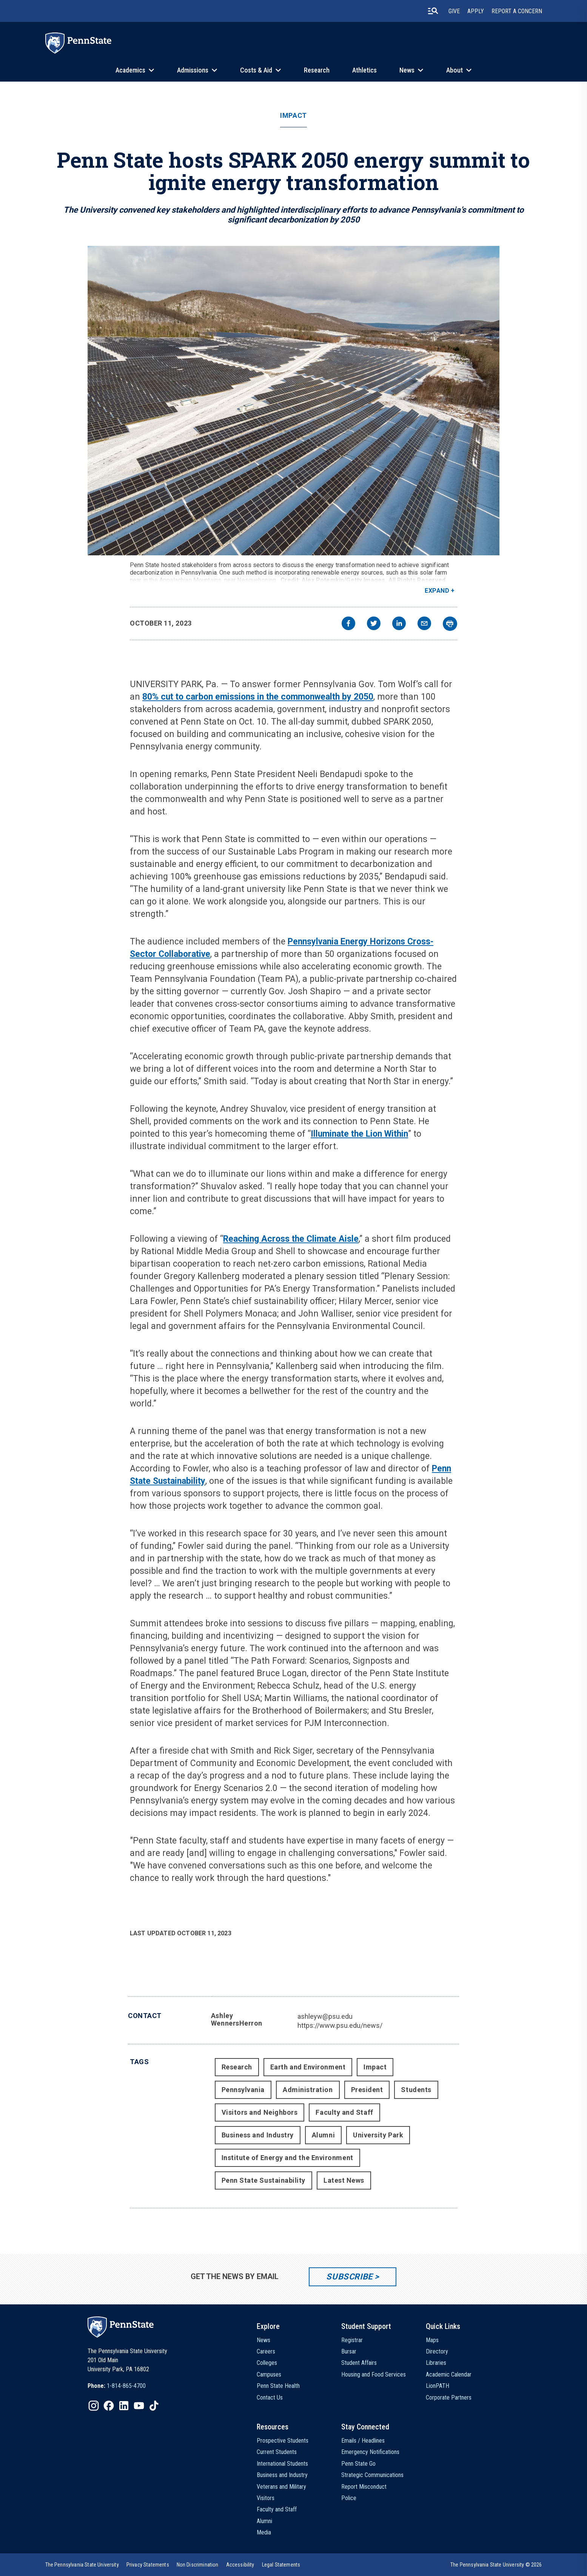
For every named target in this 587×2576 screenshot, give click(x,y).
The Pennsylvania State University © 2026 (496, 2565)
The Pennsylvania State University (82, 2565)
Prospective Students (282, 2440)
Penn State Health (278, 2385)
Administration (308, 2090)
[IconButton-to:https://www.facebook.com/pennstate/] (109, 2406)
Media (264, 2532)
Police (348, 2498)
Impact (293, 115)
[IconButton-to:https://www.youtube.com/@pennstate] (139, 2406)
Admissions (192, 70)
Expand (437, 590)
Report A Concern (516, 11)
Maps (432, 2340)
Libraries (436, 2362)
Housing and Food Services (373, 2374)
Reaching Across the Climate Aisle (291, 1239)
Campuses (269, 2374)
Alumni (323, 2135)
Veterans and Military (281, 2486)
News (406, 70)
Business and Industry (258, 2135)
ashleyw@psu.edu (325, 2016)
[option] (117, 2386)
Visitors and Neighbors (260, 2112)
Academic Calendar (448, 2374)
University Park (378, 2135)
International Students (282, 2463)
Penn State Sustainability (264, 2180)
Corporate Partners (448, 2397)
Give (454, 11)
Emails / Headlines (363, 2440)
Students (416, 2090)
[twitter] (374, 624)
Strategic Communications (372, 2475)
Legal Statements (281, 2565)
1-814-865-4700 (126, 2385)
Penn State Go (358, 2463)
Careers (266, 2351)
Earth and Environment (307, 2067)
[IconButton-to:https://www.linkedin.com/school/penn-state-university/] (124, 2406)
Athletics (364, 70)
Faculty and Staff (344, 2112)
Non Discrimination (198, 2565)
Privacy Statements (147, 2565)
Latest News (344, 2180)
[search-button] (433, 11)
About (454, 70)
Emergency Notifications (370, 2451)
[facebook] (348, 624)
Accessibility (240, 2565)
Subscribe (349, 2276)
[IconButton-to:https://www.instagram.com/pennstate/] (94, 2406)
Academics (130, 70)
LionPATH (437, 2385)
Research (317, 70)
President (367, 2090)
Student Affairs (359, 2362)
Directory (437, 2351)
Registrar (352, 2340)
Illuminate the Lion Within (359, 1134)
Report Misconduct (364, 2486)
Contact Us (270, 2397)
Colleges (267, 2362)
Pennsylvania (243, 2090)
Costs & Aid (256, 70)
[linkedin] (399, 624)
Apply (475, 11)
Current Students (277, 2451)
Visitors (265, 2498)
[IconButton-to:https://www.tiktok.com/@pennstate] (154, 2406)
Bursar (348, 2351)
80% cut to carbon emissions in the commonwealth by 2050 (257, 697)
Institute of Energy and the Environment (287, 2158)
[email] (424, 624)
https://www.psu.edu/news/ (339, 2025)
